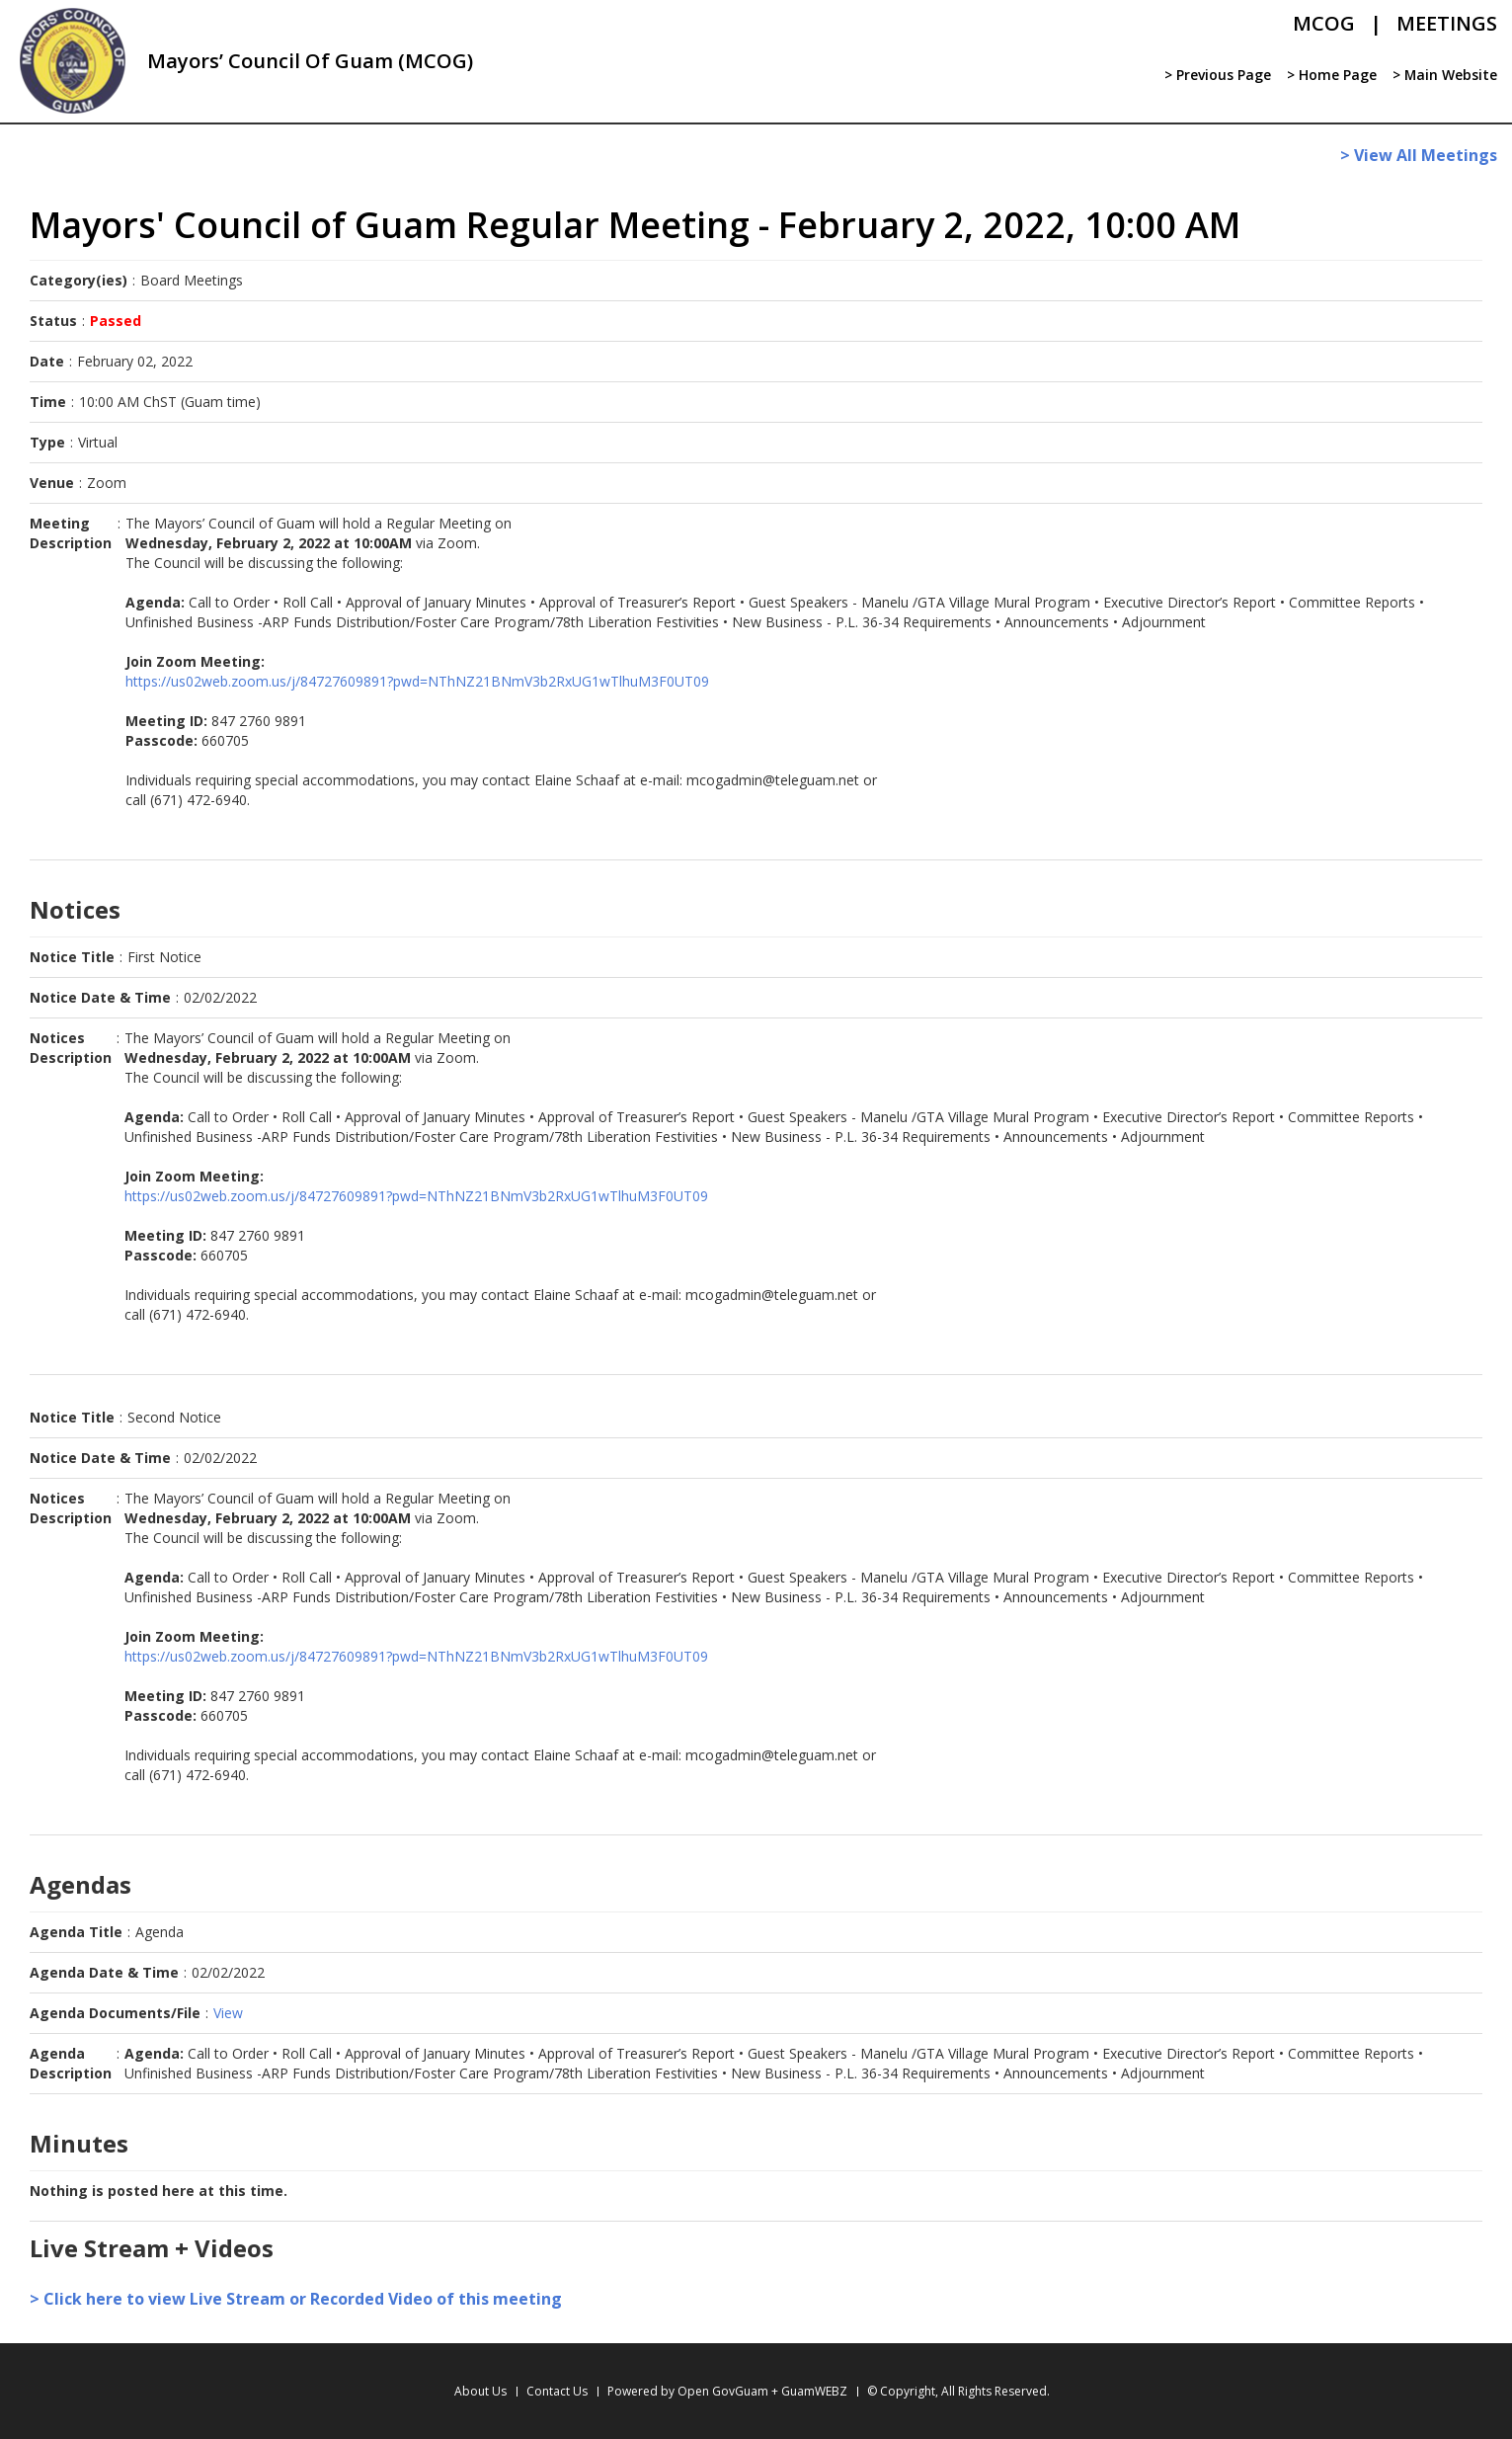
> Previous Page (1216, 74)
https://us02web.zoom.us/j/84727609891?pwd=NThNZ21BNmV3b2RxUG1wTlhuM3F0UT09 (417, 681)
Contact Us (557, 2391)
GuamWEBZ (814, 2391)
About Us (480, 2391)
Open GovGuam (722, 2391)
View (228, 2012)
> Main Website (1444, 74)
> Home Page (1331, 74)
